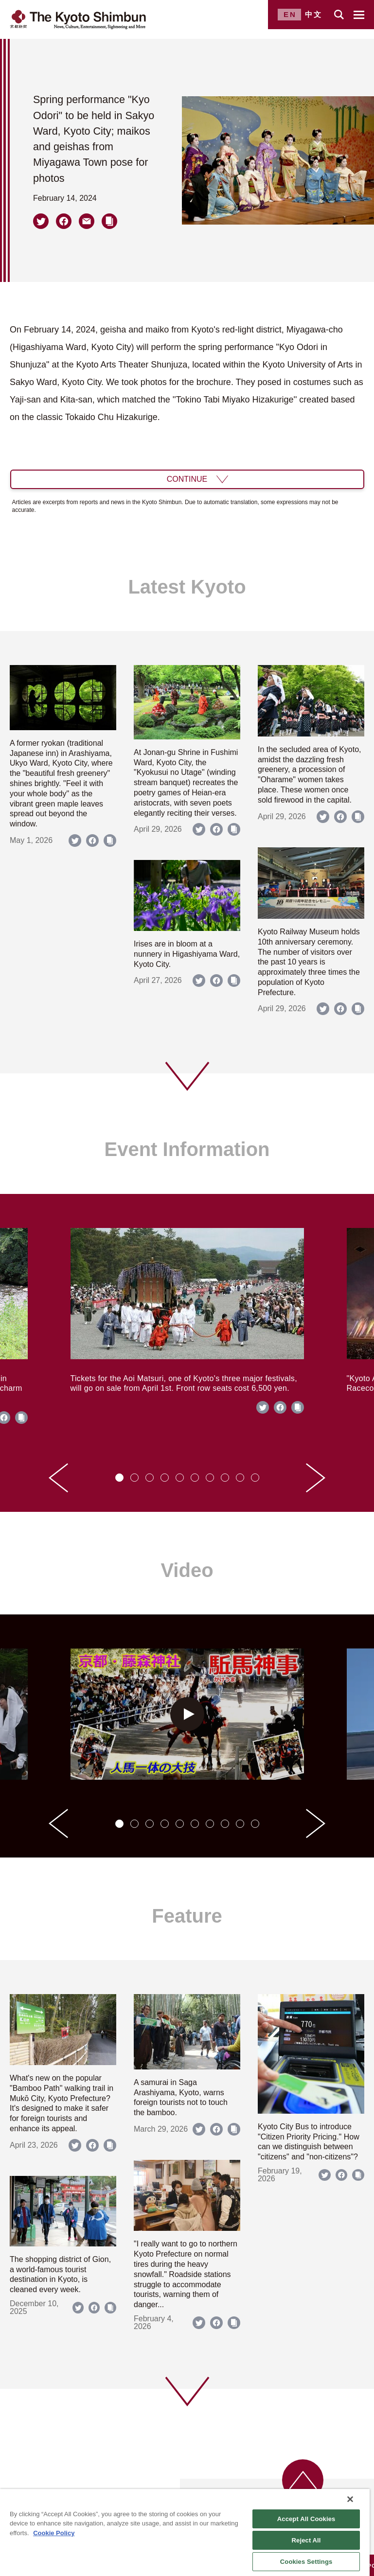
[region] (185, 2532)
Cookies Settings (306, 2561)
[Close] (350, 2499)
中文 (313, 14)
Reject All (306, 2540)
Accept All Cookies (306, 2519)
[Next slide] (315, 1477)
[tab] (119, 1477)
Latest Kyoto (187, 586)
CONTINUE (187, 479)
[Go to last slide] (58, 1477)
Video (186, 1570)
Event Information (186, 1149)
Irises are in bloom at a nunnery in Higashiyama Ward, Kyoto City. (187, 954)
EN (290, 14)
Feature (187, 1916)
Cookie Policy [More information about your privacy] (53, 2533)
